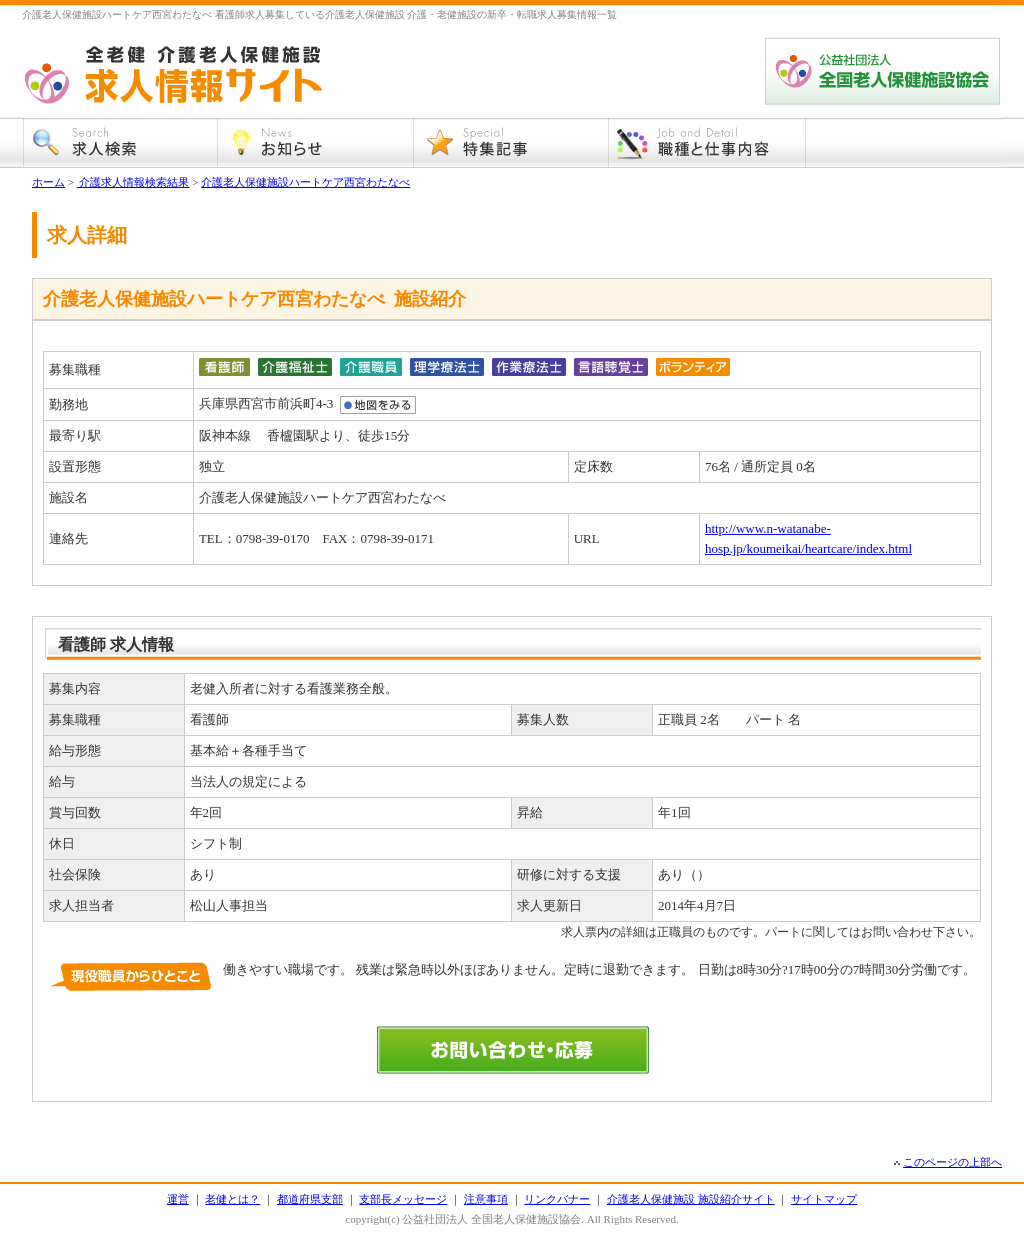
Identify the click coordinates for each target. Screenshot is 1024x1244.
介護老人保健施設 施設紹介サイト (691, 1199)
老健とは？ (232, 1199)
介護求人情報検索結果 (133, 182)
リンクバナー (557, 1199)
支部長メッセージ (403, 1199)
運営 (178, 1199)
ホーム (48, 182)
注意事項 (486, 1199)
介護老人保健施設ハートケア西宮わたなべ (305, 182)
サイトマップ (824, 1199)
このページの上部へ (952, 1162)
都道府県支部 (310, 1199)
